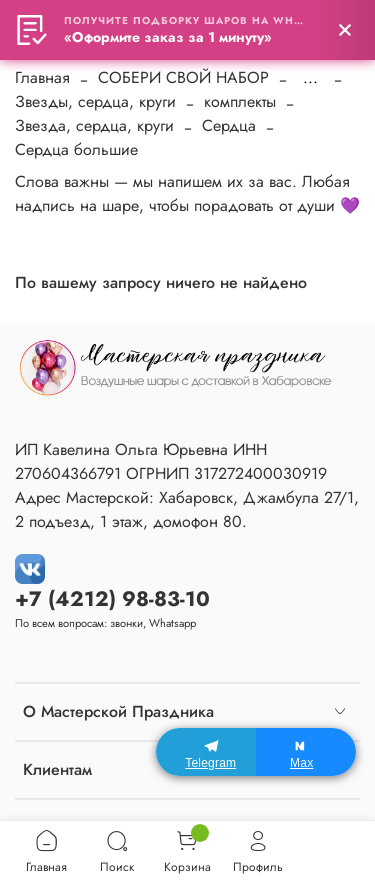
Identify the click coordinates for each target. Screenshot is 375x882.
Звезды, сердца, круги (95, 101)
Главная (42, 77)
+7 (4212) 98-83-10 (112, 599)
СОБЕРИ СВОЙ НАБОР (183, 77)
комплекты (240, 101)
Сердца (229, 125)
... (310, 78)
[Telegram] (206, 752)
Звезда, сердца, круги (94, 125)
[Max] (306, 752)
